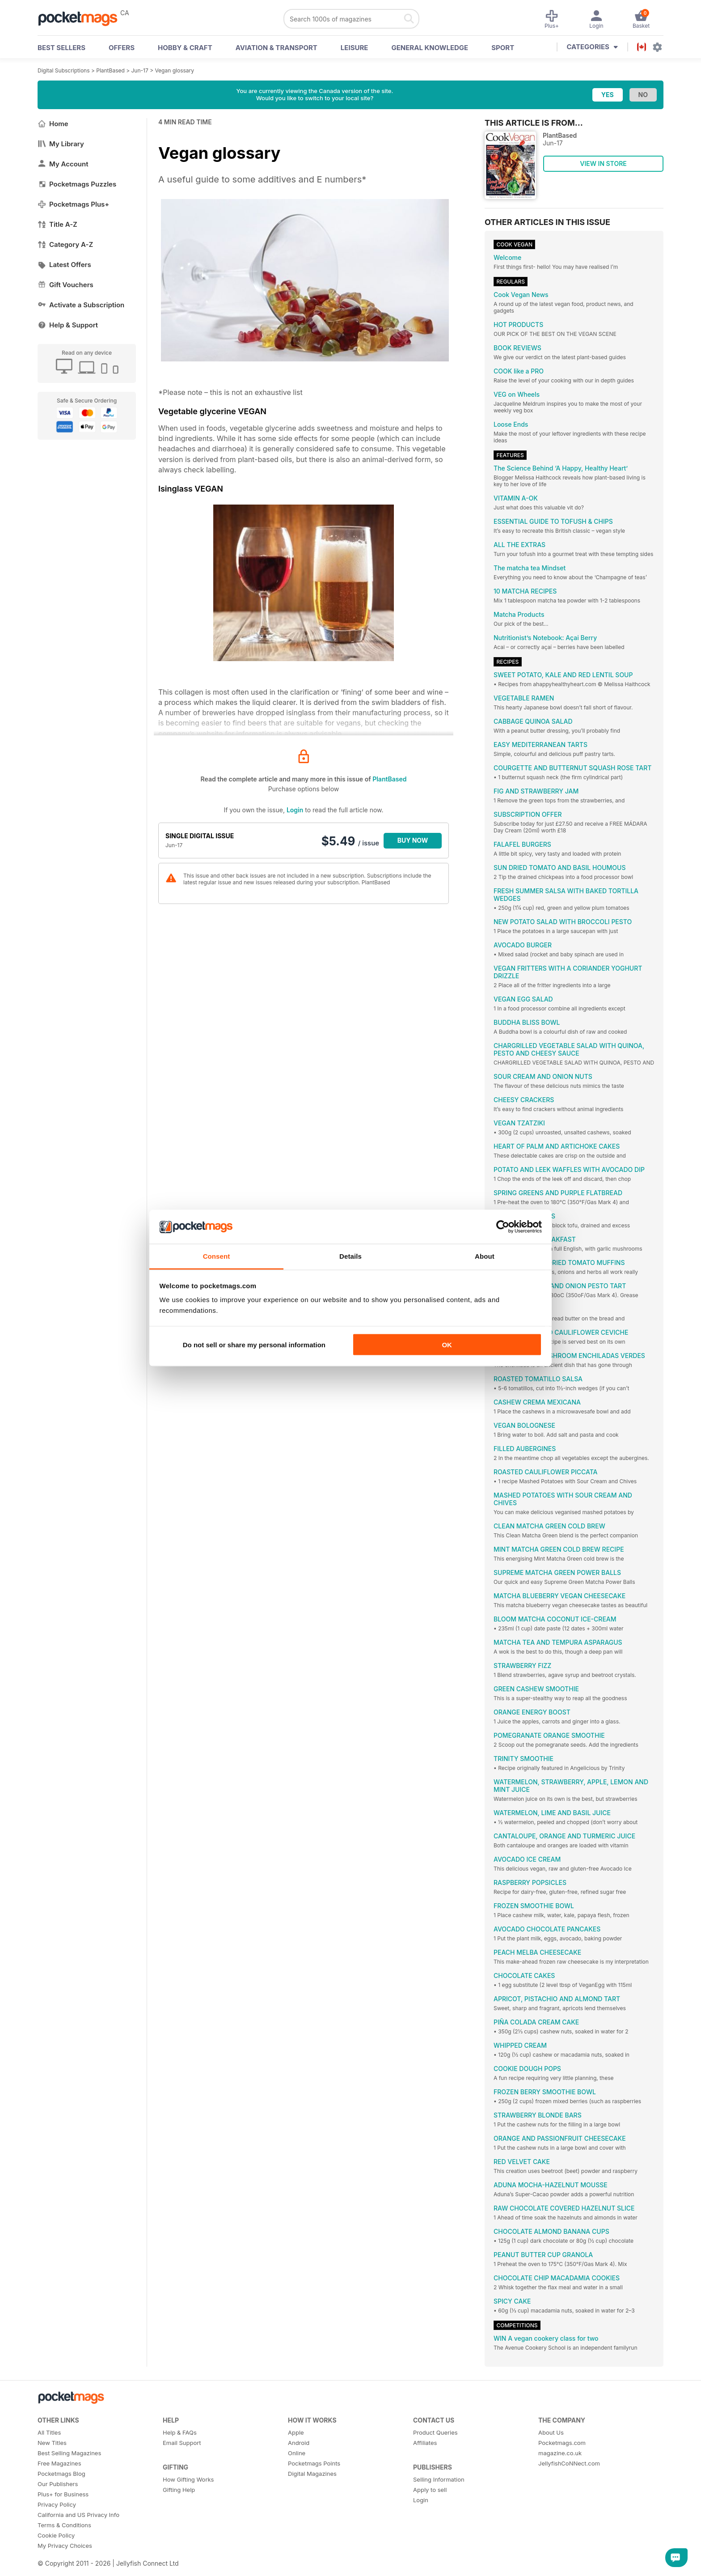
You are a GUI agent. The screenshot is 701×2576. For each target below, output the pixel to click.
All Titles (49, 2432)
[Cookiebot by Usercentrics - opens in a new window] (503, 1227)
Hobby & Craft (185, 47)
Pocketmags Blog (61, 2473)
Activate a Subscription (81, 305)
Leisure (354, 47)
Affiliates (425, 2442)
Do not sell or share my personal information (254, 1344)
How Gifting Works (188, 2479)
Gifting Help (179, 2489)
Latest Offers (64, 264)
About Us (551, 2432)
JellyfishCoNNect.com (569, 2463)
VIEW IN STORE (603, 163)
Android (298, 2442)
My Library (61, 144)
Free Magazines (59, 2463)
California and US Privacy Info (78, 2514)
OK (447, 1344)
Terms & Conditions (64, 2525)
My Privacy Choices (65, 2545)
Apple (296, 2432)
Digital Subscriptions (64, 70)
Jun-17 (139, 70)
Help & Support (68, 325)
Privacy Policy (57, 2504)
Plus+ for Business (63, 2494)
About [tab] (484, 1256)
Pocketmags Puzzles (77, 184)
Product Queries (435, 2432)
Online (296, 2453)
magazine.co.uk (560, 2453)
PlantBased (110, 70)
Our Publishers (58, 2483)
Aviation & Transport (276, 47)
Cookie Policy (56, 2535)
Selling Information (439, 2479)
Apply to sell (430, 2489)
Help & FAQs (180, 2432)
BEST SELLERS (61, 47)
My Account (63, 164)
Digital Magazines (312, 2473)
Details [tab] (350, 1256)
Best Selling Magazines (69, 2453)
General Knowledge (429, 47)
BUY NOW (412, 840)
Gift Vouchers (65, 284)
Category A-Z (65, 244)
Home (53, 123)
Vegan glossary (174, 70)
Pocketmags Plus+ (73, 204)
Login (295, 810)
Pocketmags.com (562, 2442)
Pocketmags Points (314, 2463)
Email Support (182, 2442)
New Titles (52, 2442)
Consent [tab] (216, 1256)
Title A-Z (57, 224)
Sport (502, 47)
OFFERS (122, 47)
